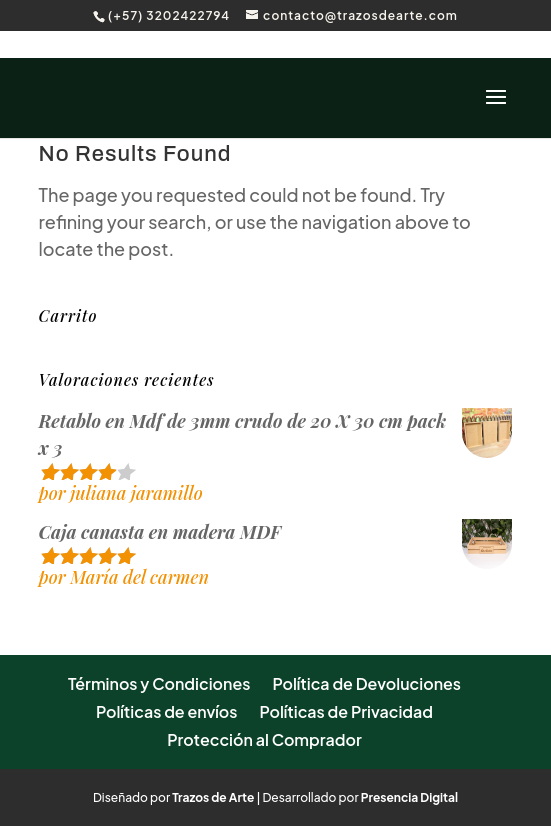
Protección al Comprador (264, 739)
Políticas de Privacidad (346, 711)
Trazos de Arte (213, 797)
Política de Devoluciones (366, 683)
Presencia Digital (409, 797)
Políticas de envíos (166, 711)
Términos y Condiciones (159, 683)
